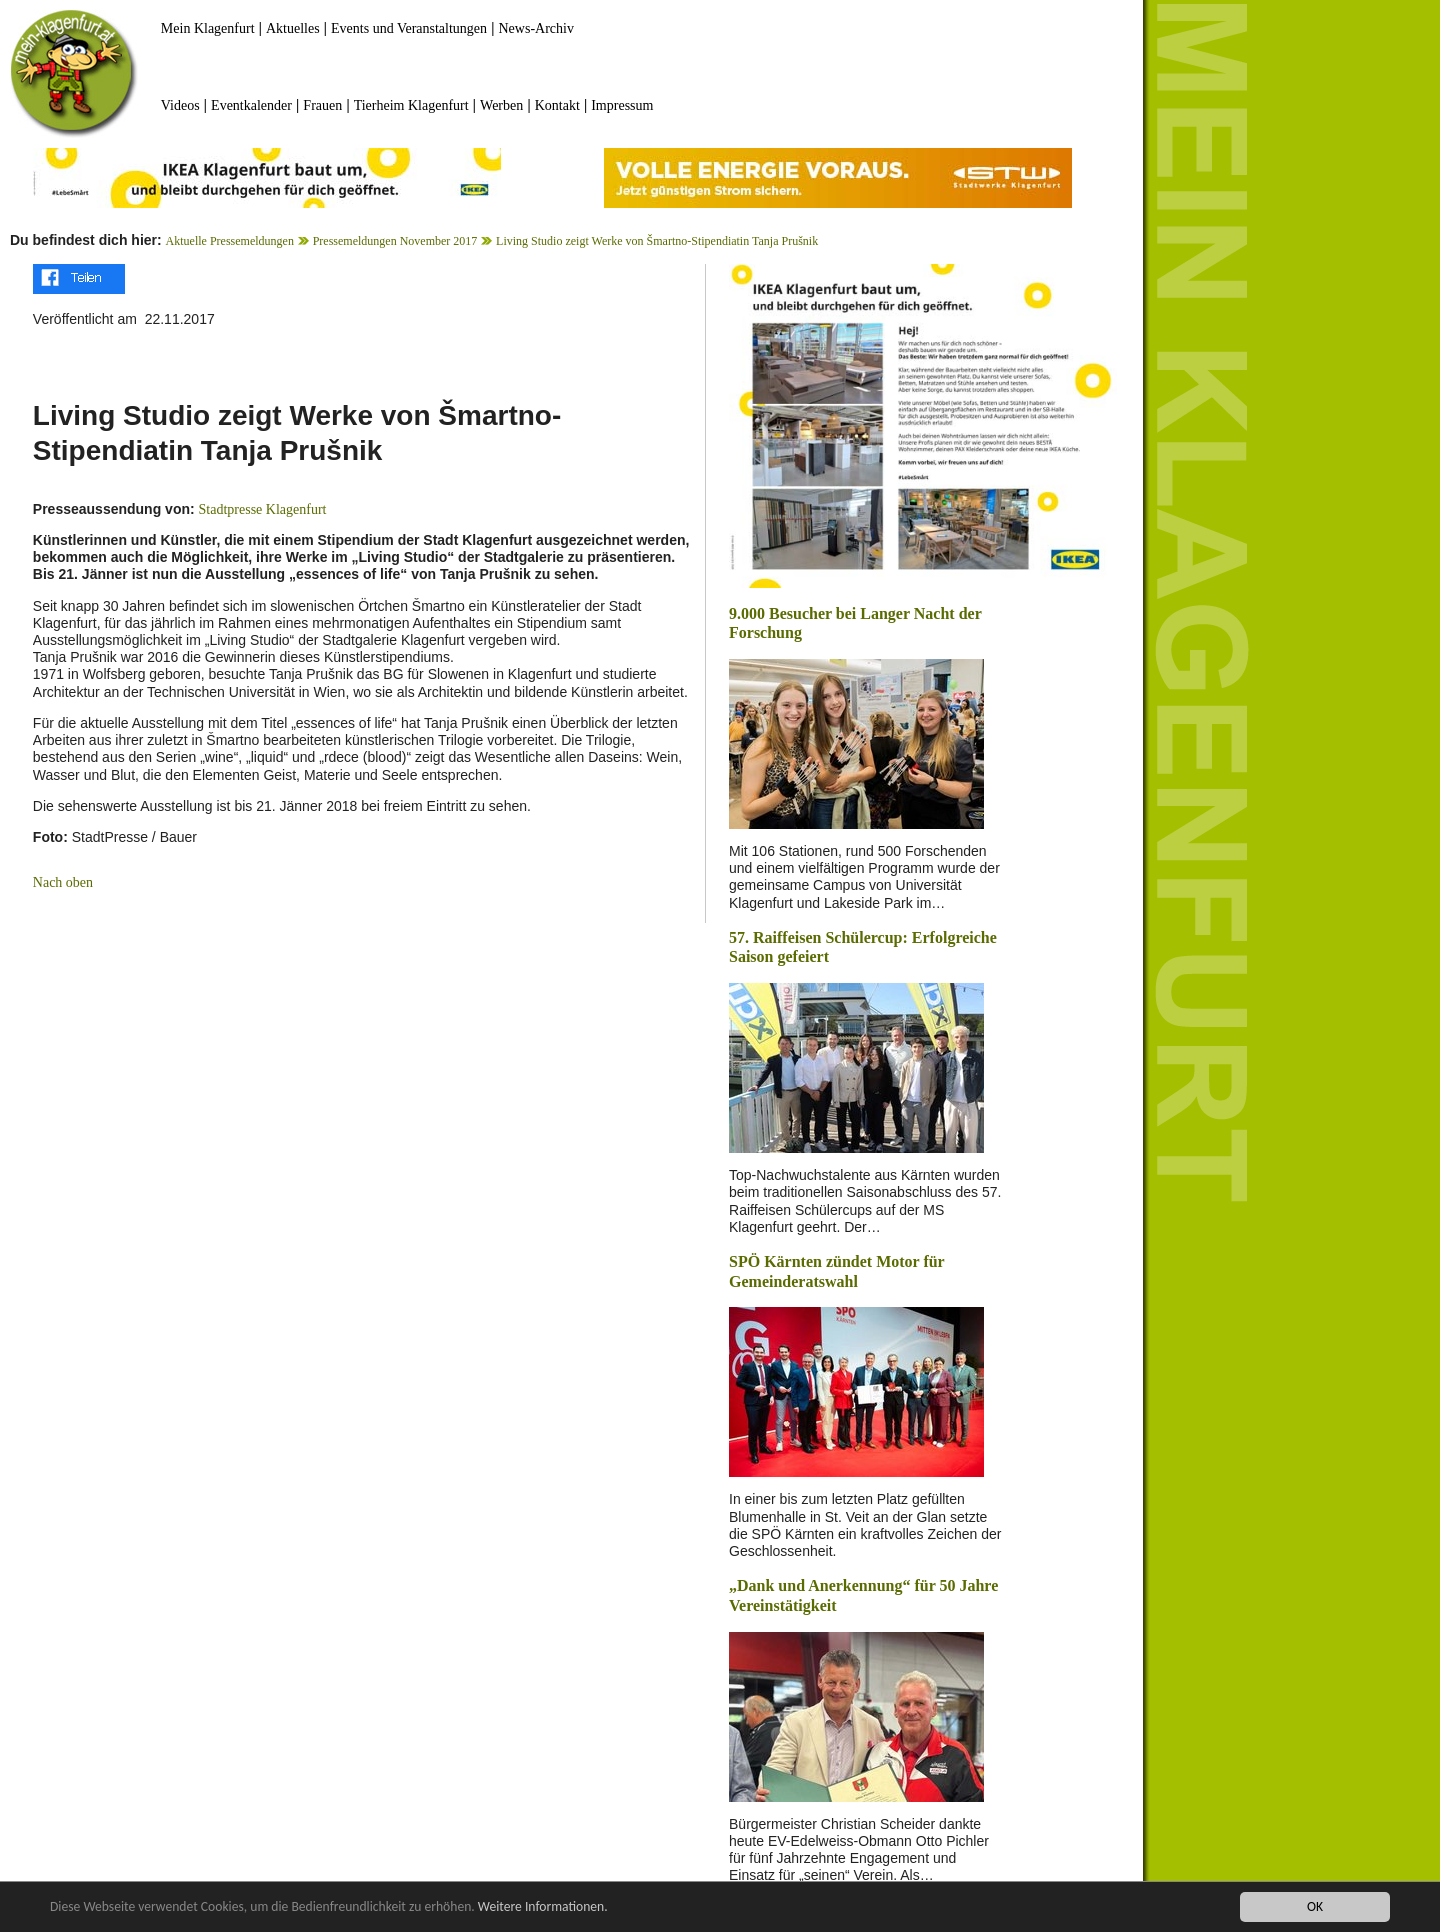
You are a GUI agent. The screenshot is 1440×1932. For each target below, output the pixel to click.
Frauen (322, 105)
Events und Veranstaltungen (409, 28)
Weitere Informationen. (543, 1906)
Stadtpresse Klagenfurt (263, 509)
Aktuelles (293, 28)
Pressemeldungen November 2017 (395, 241)
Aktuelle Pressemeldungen (230, 241)
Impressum (622, 105)
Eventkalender (251, 105)
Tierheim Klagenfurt (411, 105)
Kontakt (557, 105)
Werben (501, 105)
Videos (180, 105)
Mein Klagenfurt (208, 28)
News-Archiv (536, 28)
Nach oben (63, 882)
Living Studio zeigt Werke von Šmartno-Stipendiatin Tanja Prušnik (657, 241)
